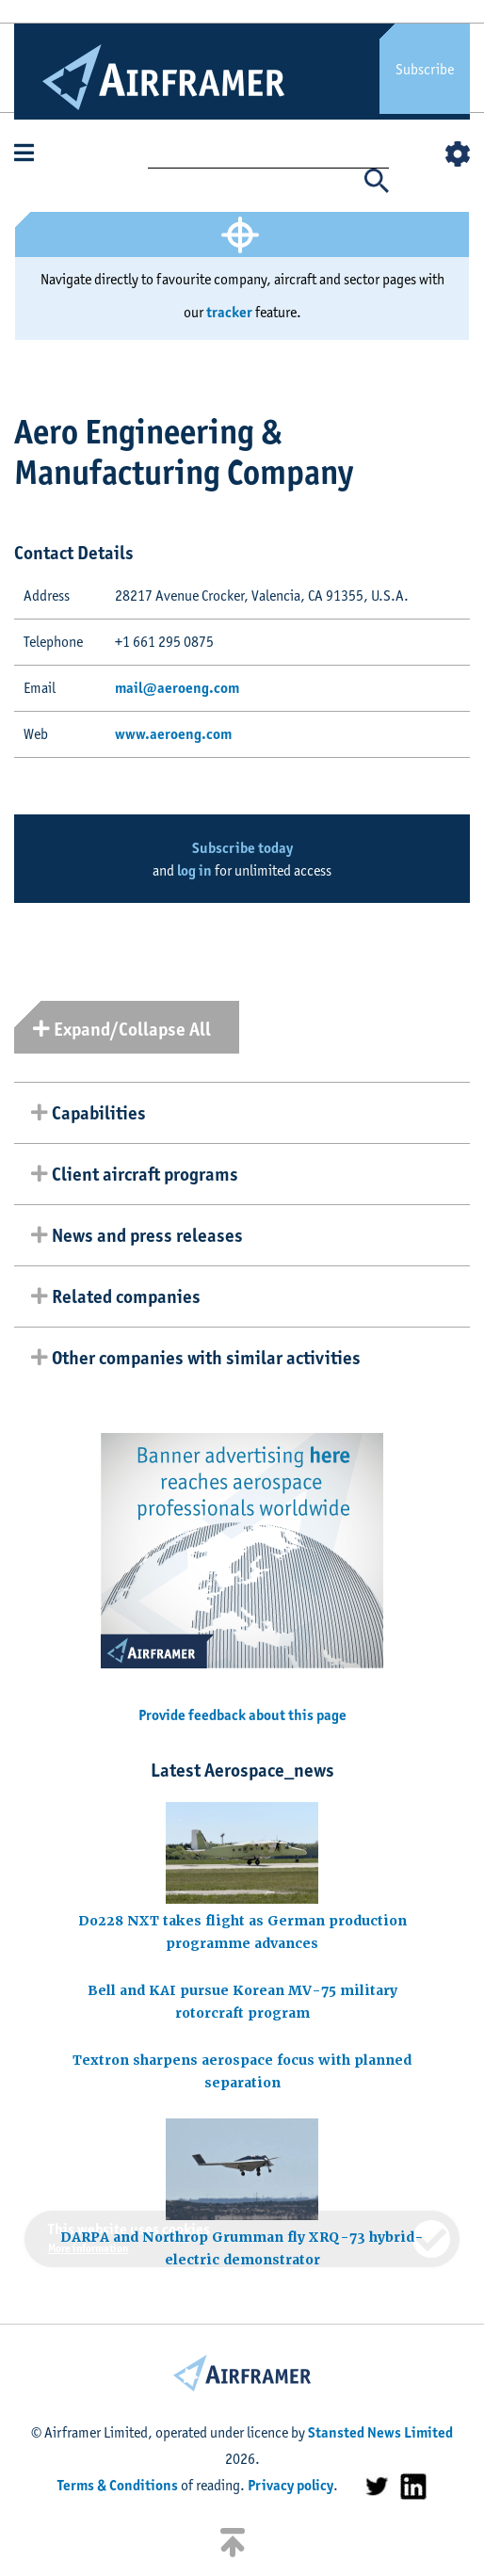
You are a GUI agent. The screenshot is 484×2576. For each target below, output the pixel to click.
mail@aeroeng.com (177, 688)
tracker (229, 312)
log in (194, 870)
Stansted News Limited (380, 2432)
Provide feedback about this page (242, 1715)
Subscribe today (242, 848)
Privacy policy (290, 2485)
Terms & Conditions (117, 2485)
